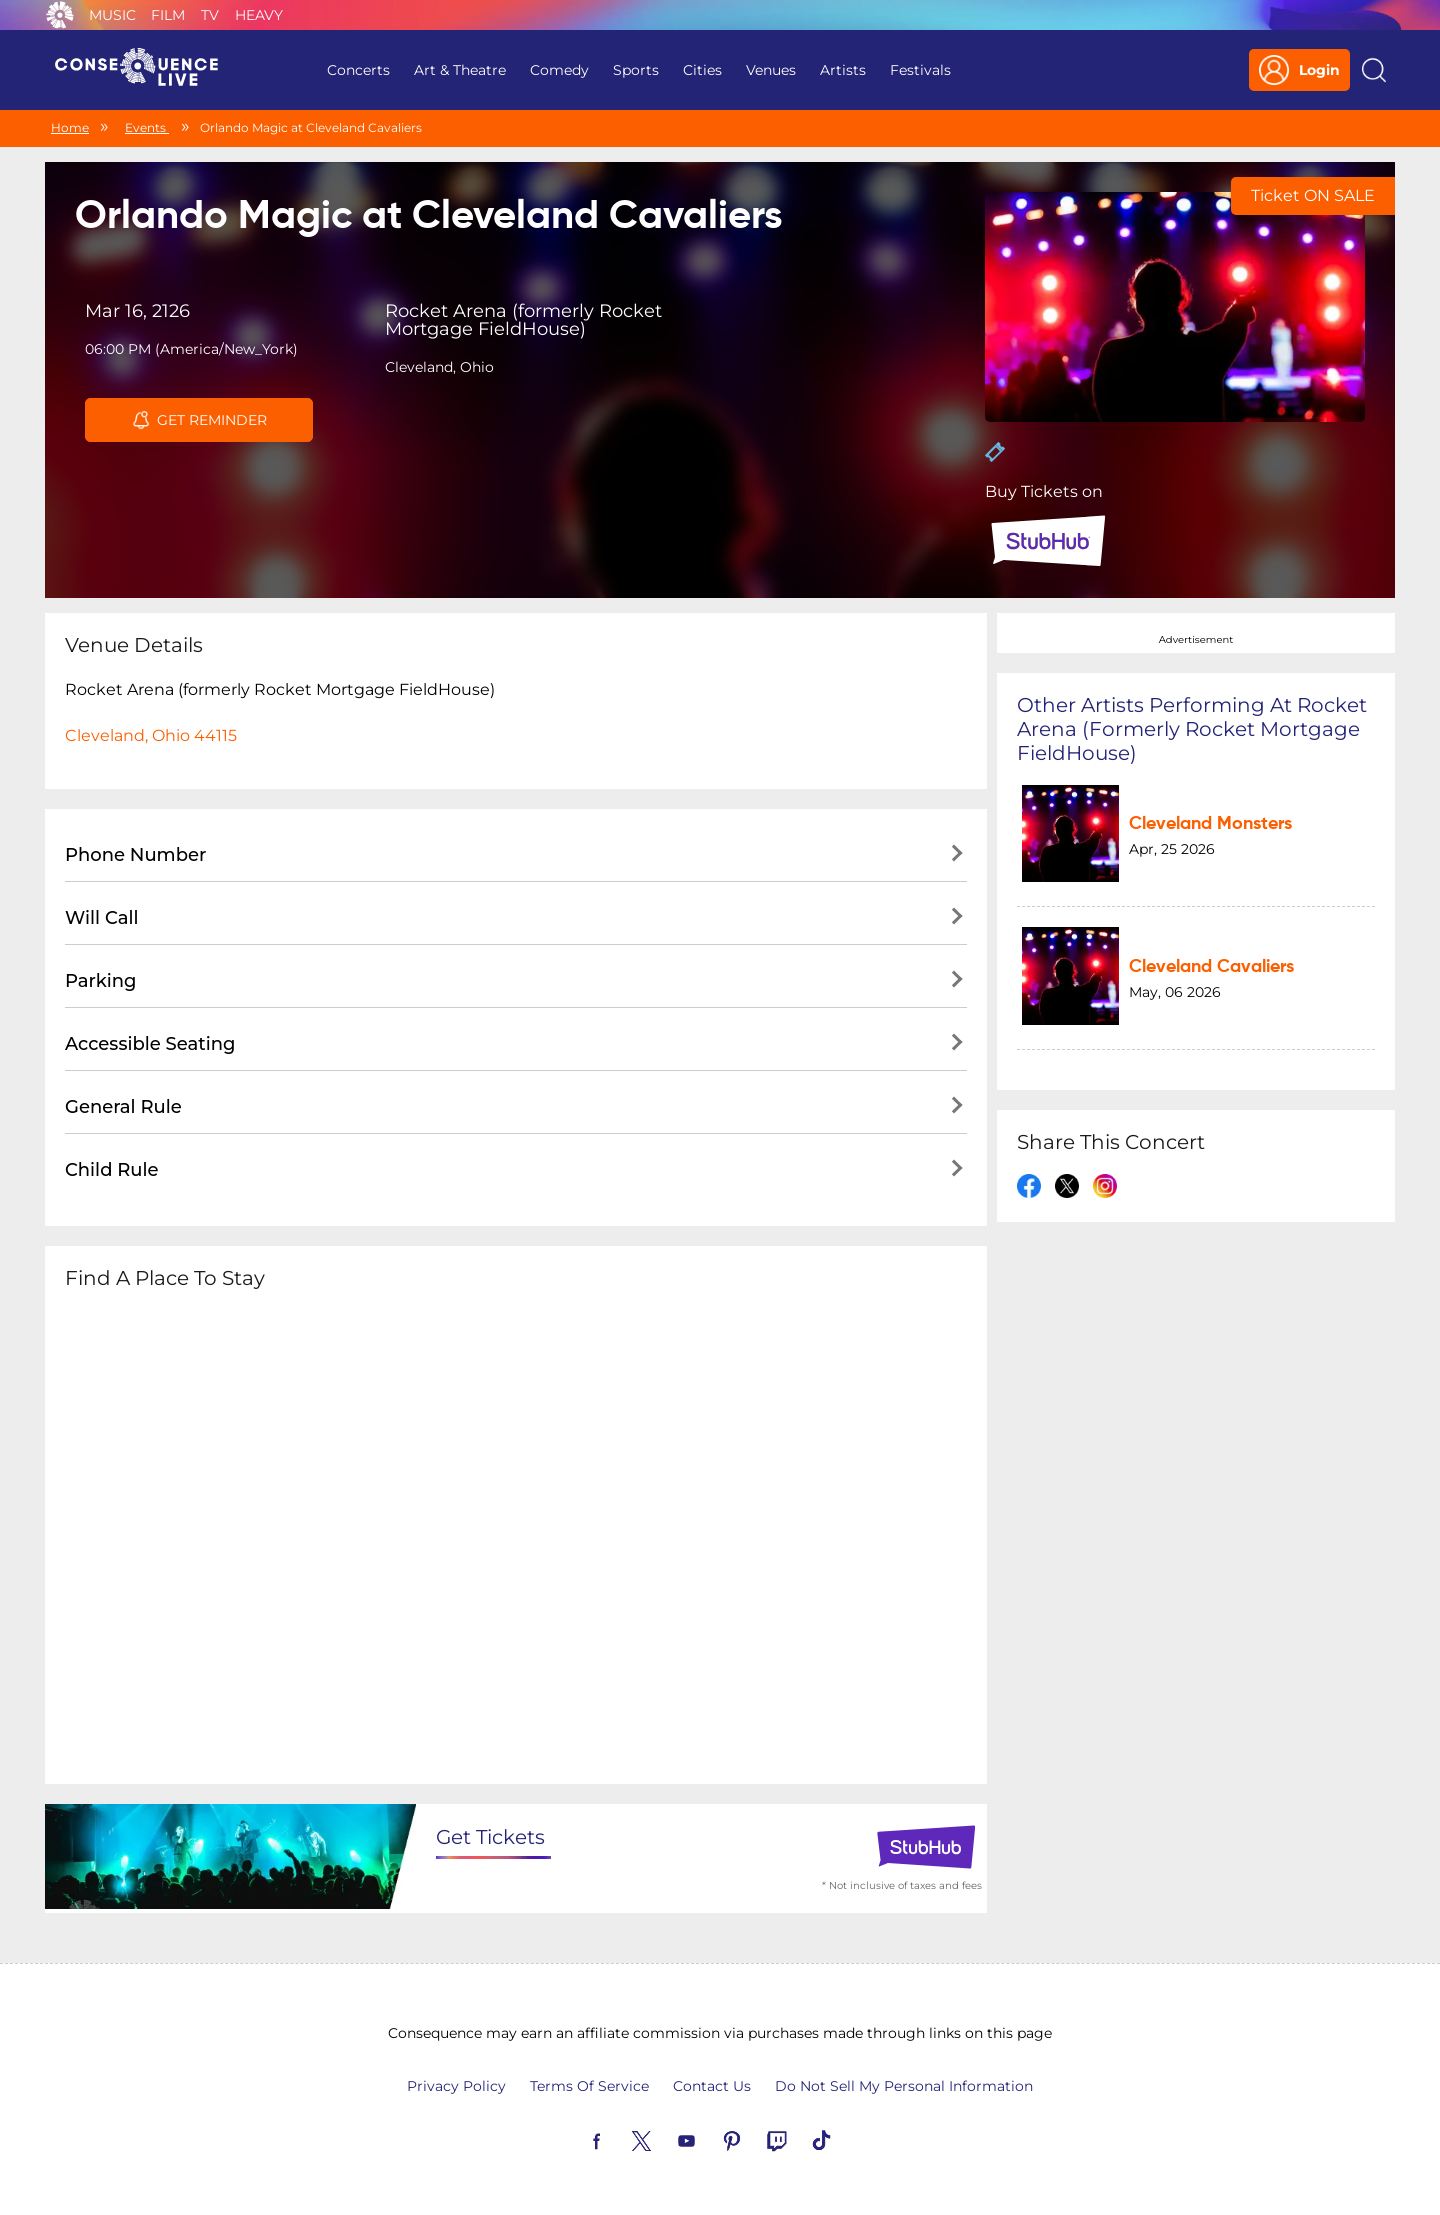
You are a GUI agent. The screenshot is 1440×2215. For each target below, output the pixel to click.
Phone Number (135, 855)
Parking (101, 981)
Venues (771, 70)
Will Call (101, 918)
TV (210, 15)
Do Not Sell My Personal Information (904, 2086)
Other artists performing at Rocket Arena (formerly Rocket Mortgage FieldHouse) (1192, 729)
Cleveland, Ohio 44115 (151, 735)
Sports (636, 70)
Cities (702, 70)
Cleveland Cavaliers (1211, 967)
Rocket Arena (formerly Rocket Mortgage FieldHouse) (523, 320)
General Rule (123, 1107)
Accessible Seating (150, 1044)
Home (70, 127)
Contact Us (712, 2086)
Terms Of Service (589, 2086)
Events (147, 127)
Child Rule (112, 1170)
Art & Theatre (460, 70)
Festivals (920, 70)
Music (112, 15)
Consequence (60, 15)
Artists (843, 70)
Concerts (358, 70)
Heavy (259, 15)
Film (168, 15)
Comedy (559, 70)
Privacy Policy (456, 2086)
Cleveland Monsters (1210, 824)
